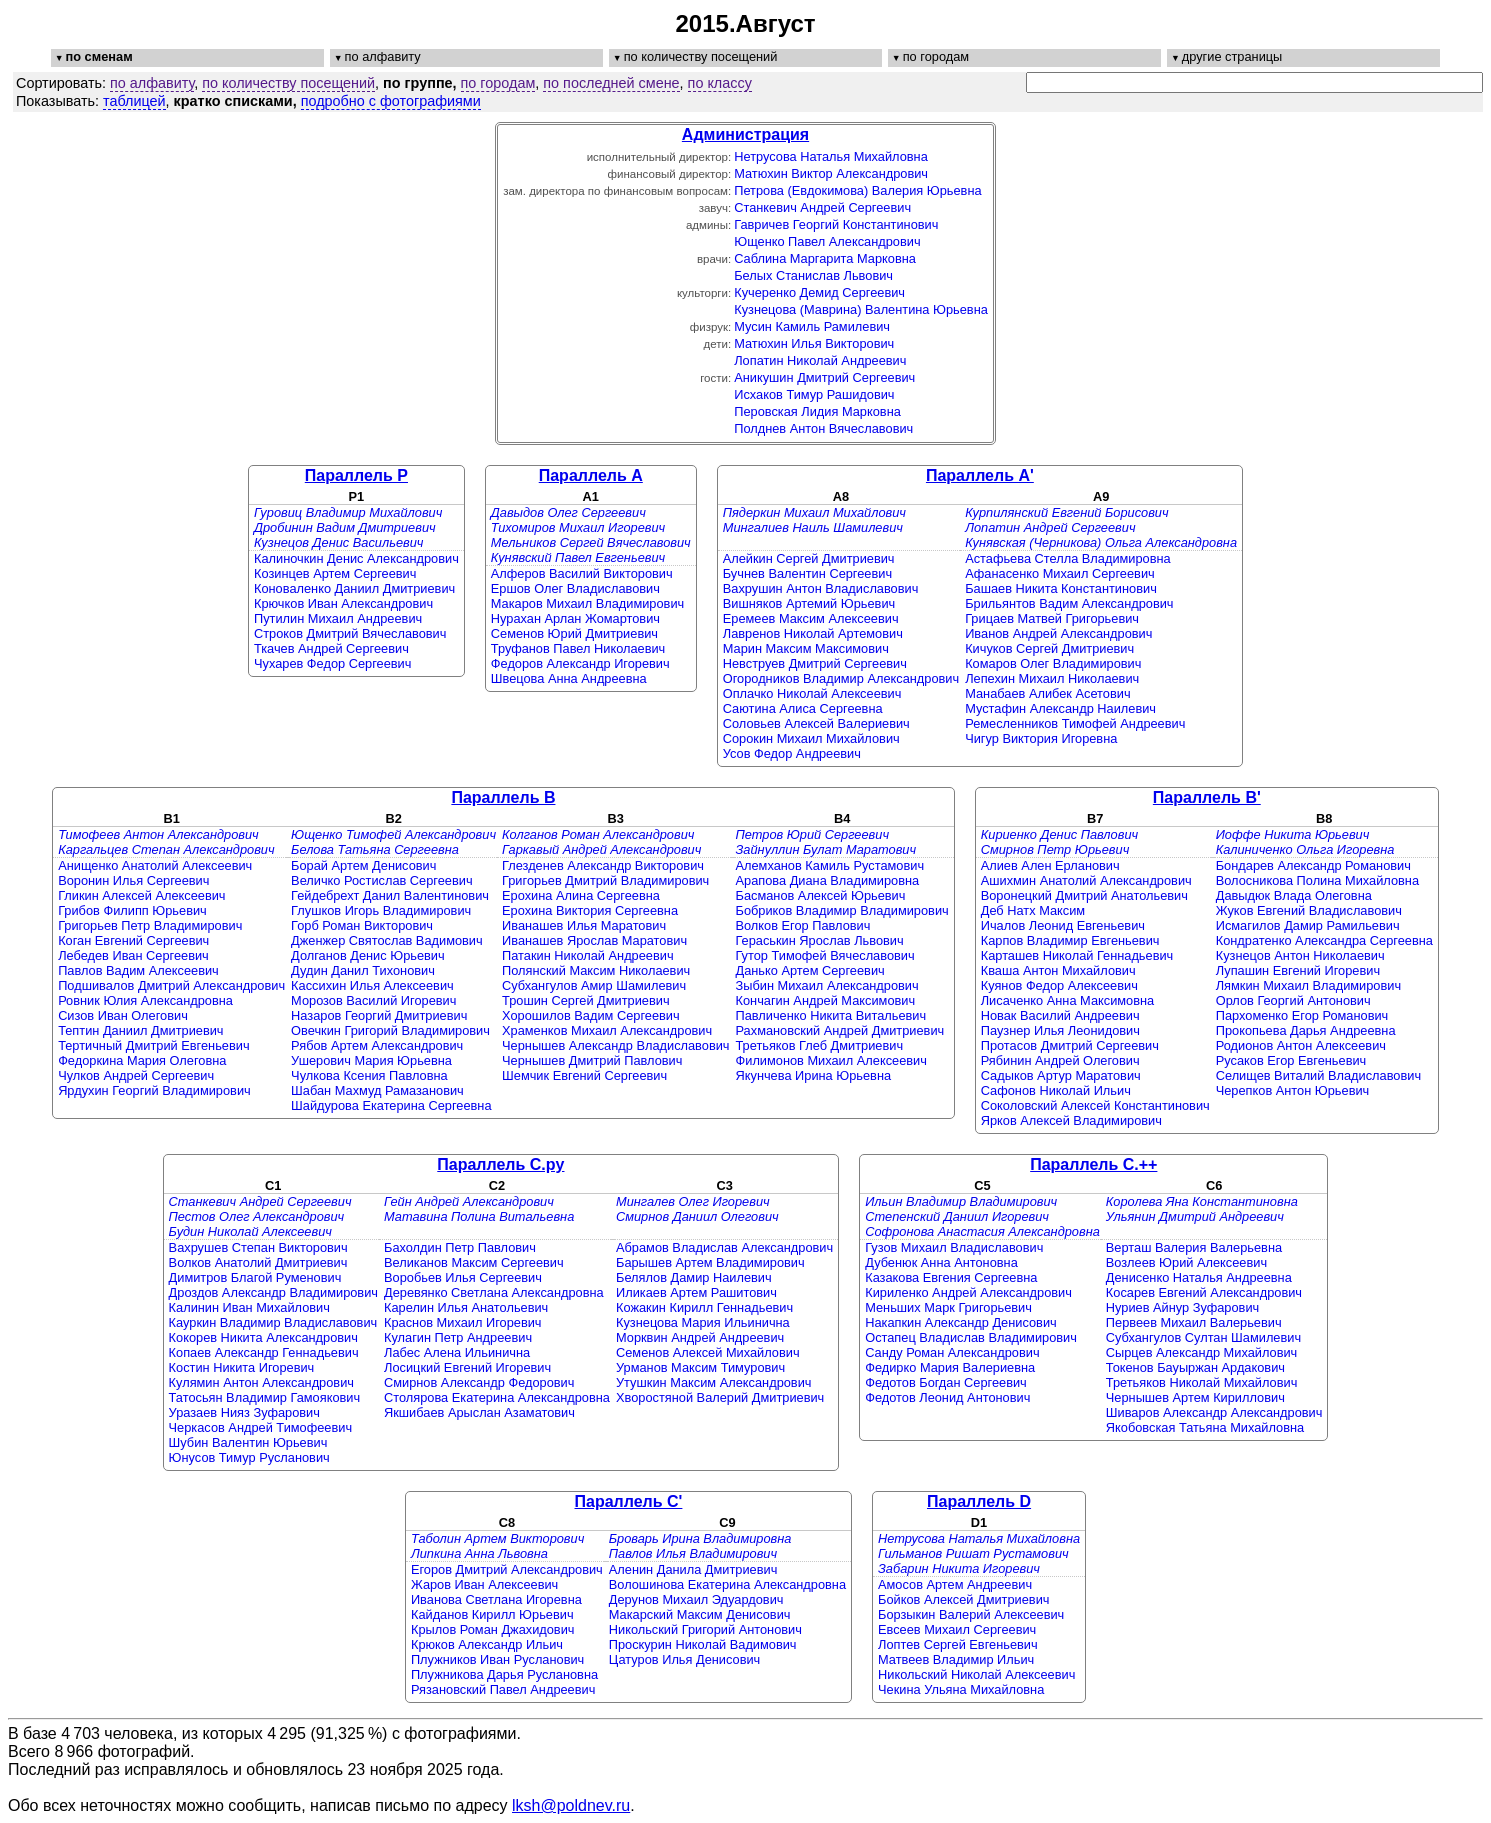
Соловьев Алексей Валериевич (816, 723)
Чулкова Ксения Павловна (369, 1075)
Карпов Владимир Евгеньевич (1070, 940)
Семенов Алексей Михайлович (708, 1352)
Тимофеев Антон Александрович (158, 834)
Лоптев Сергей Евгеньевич (958, 1644)
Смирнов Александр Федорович (479, 1382)
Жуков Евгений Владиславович (1309, 910)
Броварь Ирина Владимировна (700, 1538)
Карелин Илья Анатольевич (466, 1307)
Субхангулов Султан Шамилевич (1203, 1337)
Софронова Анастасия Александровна (982, 1231)
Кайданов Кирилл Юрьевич (492, 1614)
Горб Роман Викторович (362, 925)
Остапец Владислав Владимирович (971, 1337)
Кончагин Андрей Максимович (826, 1000)
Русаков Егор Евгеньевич (1291, 1060)
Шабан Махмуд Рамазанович (377, 1090)
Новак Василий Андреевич (1060, 1015)
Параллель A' (980, 475)
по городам (498, 83)
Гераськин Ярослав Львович (820, 940)
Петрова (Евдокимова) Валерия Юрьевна (857, 190)
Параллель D (979, 1501)
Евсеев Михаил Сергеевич (957, 1629)
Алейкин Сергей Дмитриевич (809, 558)
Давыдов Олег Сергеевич (568, 512)
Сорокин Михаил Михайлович (811, 738)
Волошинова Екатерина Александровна (727, 1584)
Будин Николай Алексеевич (250, 1231)
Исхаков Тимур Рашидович (814, 394)
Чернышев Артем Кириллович (1195, 1397)
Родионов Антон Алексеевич (1301, 1045)
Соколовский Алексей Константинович (1095, 1105)
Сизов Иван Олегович (123, 1015)
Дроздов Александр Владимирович (273, 1292)
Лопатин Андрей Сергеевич (1050, 527)
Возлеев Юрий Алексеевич (1186, 1262)
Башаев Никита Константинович (1061, 588)
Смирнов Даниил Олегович (697, 1216)
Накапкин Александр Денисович (961, 1322)
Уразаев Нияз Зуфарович (244, 1412)
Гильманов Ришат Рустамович (973, 1553)
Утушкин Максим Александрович (714, 1382)
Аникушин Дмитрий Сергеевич (824, 377)
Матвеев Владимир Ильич (956, 1659)
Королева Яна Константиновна (1202, 1201)
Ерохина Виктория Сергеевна (590, 910)
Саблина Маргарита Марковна (825, 258)
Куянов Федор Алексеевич (1059, 985)
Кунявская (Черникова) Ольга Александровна (1101, 542)
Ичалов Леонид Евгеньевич (1063, 925)
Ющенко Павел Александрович (827, 241)
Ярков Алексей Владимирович (1071, 1120)
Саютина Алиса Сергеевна (803, 708)
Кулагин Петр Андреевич (458, 1337)
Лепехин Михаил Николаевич (1052, 678)
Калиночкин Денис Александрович (356, 558)
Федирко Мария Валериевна (950, 1367)
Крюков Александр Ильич (487, 1644)
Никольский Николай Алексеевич (976, 1674)
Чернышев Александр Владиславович (615, 1045)
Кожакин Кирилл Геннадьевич (704, 1307)
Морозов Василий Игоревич (373, 1000)
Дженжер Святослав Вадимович (387, 940)
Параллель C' (629, 1501)
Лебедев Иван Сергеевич (133, 955)
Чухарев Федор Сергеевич (332, 663)
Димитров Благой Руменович (255, 1277)
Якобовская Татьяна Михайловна (1205, 1427)
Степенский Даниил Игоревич (957, 1216)
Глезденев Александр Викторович (603, 865)
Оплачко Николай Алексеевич (812, 693)
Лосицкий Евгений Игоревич (467, 1367)
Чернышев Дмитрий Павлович (592, 1060)
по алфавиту (152, 83)
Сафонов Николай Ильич (1056, 1090)
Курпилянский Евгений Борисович (1066, 512)
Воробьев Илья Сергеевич (463, 1277)
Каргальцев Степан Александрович (166, 849)
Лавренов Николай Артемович (813, 633)
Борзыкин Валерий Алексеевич (971, 1614)
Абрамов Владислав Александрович (724, 1247)
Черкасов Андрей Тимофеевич (260, 1427)
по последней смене (611, 83)
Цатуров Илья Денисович (685, 1659)
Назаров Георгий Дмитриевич (379, 1015)
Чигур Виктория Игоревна (1041, 738)
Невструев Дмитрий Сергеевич (815, 663)
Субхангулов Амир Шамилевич (594, 985)
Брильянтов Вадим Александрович (1069, 603)
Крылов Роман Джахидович (493, 1629)
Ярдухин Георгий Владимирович (154, 1090)
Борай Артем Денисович (363, 865)
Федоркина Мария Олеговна (142, 1060)
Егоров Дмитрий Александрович (507, 1569)
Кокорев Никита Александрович (263, 1337)
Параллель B (503, 797)
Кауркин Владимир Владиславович (273, 1322)
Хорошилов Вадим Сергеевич (591, 1015)
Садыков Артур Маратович (1061, 1075)
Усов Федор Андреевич (792, 753)
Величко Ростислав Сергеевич (381, 880)
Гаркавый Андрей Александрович (601, 849)
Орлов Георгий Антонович (1293, 1000)
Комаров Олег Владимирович (1053, 663)
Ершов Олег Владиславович (575, 588)
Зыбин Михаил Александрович (827, 985)
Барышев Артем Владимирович (710, 1262)
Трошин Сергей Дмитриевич (586, 1000)
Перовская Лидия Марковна (817, 411)
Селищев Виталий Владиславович (1318, 1075)
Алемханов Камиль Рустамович (830, 865)
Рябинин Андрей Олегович (1060, 1060)
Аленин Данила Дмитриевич (693, 1569)
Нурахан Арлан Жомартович (575, 618)
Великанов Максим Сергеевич (474, 1262)
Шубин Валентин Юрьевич (248, 1442)
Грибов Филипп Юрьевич (132, 910)
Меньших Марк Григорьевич (948, 1307)
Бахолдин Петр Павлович (460, 1247)
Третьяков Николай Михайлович (1202, 1382)
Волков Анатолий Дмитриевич (258, 1262)
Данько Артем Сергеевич (810, 970)
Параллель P (356, 475)
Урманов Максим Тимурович (700, 1367)
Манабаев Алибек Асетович (1047, 693)
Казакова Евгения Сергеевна (951, 1277)
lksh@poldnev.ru (571, 1805)
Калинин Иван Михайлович (249, 1307)
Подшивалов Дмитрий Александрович (171, 985)
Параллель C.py (500, 1164)
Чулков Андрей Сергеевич (136, 1075)
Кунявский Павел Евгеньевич (578, 557)
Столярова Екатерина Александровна (497, 1397)
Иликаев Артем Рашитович (696, 1292)
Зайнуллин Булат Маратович (826, 849)
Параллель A (591, 475)
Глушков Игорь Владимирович (381, 910)
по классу (720, 83)
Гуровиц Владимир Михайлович (348, 512)
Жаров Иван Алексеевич (484, 1584)
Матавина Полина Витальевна (479, 1216)
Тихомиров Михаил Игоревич (578, 527)
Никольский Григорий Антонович (705, 1629)
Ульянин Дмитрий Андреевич (1195, 1216)
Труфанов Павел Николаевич (578, 648)
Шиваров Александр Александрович (1214, 1412)
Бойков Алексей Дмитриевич (963, 1599)
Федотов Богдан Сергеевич (946, 1382)
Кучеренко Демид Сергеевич (819, 292)
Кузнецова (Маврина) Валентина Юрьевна (861, 309)
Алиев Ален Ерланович (1050, 865)
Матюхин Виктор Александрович (831, 173)
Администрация (745, 134)
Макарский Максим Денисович (700, 1614)
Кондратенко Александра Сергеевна (1324, 940)
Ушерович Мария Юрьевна (371, 1060)
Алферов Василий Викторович (582, 573)
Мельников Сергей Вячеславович (591, 542)
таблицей (134, 101)
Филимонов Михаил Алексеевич (831, 1060)
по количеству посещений (288, 83)
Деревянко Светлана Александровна (494, 1292)
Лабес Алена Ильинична (457, 1352)
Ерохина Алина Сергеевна (581, 895)
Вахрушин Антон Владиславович (821, 588)
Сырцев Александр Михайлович (1201, 1352)
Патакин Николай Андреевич (588, 955)
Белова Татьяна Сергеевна (375, 849)
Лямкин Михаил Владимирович (1308, 985)
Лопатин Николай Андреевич (820, 360)
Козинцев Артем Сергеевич (335, 573)
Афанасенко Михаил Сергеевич (1060, 573)
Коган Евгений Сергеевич (133, 940)
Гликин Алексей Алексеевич (141, 895)
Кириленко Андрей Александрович (968, 1292)
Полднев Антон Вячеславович (823, 428)
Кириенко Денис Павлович (1059, 834)
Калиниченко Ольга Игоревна (1305, 849)
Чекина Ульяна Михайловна (961, 1689)
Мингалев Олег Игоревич (693, 1201)
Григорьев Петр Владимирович (150, 925)
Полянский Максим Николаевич (596, 970)
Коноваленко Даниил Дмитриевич (354, 588)
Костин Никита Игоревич (242, 1367)
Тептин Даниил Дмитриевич (140, 1030)
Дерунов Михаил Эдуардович (696, 1599)
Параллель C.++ (1093, 1164)
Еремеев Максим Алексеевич (811, 618)
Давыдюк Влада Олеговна (1294, 895)
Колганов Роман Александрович (598, 834)
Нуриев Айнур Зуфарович (1182, 1307)
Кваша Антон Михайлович (1058, 970)
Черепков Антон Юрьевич (1293, 1090)
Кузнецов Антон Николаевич (1300, 955)
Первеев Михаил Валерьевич (1194, 1322)
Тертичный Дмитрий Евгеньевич (153, 1045)
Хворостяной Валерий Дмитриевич (720, 1397)
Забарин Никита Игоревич (959, 1568)
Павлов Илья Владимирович (693, 1553)
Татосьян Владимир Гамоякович (265, 1397)
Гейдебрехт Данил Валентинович (390, 895)
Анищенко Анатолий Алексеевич (155, 865)
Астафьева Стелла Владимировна (1068, 558)
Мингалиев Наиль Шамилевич (813, 527)
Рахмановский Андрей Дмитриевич (840, 1030)
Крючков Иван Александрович (343, 603)
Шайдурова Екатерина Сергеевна (391, 1105)
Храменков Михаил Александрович (607, 1030)
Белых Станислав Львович (813, 275)
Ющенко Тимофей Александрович (393, 834)
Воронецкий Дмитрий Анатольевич (1084, 895)
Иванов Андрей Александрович (1058, 633)
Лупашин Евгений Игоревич (1298, 970)
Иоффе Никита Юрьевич (1293, 834)
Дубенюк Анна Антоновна (941, 1262)
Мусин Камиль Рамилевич (812, 326)
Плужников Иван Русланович (497, 1659)
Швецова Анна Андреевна (569, 678)
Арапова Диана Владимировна (828, 880)
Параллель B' (1207, 797)
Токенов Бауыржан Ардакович (1195, 1367)
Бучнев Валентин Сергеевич (807, 573)
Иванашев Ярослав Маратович (594, 940)
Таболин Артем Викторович (497, 1538)
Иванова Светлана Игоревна (496, 1599)
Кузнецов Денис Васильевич (338, 542)
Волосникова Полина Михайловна (1317, 880)
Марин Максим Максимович (806, 648)
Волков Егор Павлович (803, 925)
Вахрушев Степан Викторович (258, 1247)
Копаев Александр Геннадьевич (264, 1352)
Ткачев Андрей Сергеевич (331, 648)
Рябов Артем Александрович (377, 1045)
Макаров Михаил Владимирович (587, 603)
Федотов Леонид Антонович (947, 1397)
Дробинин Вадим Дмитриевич (345, 527)
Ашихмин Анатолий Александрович (1086, 880)
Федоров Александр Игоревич (580, 663)
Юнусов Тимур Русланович (249, 1457)
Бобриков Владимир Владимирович (842, 910)
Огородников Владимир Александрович (841, 678)
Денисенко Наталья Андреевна (1199, 1277)
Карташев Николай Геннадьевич (1077, 955)
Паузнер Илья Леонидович (1060, 1030)
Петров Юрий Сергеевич (813, 834)
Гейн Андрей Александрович (469, 1201)
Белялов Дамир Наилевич (694, 1277)
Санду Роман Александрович (952, 1352)
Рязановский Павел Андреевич (503, 1689)
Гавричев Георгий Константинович (836, 224)
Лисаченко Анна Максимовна (1068, 1000)
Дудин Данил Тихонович (363, 970)
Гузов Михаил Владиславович (954, 1247)
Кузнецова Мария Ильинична (703, 1322)
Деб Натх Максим (1033, 910)
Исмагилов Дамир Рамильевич (1308, 925)
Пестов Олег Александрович (257, 1216)
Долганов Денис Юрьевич (368, 955)
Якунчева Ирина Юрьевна (814, 1075)
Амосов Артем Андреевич (955, 1584)
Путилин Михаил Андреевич (338, 618)
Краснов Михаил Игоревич (463, 1322)
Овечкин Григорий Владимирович (390, 1030)
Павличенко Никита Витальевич (831, 1015)
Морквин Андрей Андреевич (700, 1337)
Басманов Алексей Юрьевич (821, 895)
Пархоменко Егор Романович (1302, 1015)
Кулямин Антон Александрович (261, 1382)
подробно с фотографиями (391, 101)
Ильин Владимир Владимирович (961, 1201)
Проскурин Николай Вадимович (703, 1644)
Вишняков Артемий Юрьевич (809, 603)
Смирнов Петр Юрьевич (1055, 849)
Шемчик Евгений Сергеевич (584, 1075)
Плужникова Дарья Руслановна (504, 1674)
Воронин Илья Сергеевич (133, 880)
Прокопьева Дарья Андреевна (1306, 1030)
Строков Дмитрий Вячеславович (350, 633)
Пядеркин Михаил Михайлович (814, 512)
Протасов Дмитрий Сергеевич (1070, 1045)
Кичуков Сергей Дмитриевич (1049, 648)
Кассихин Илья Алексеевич (372, 985)
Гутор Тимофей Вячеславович (825, 955)
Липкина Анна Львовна (479, 1553)
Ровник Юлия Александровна (145, 1000)
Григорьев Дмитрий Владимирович (605, 880)
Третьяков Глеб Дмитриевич (820, 1045)
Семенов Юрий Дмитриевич (574, 633)
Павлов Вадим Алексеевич (138, 970)
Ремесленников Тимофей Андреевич (1075, 723)
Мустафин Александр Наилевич (1060, 708)
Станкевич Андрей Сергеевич (822, 207)
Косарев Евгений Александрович (1204, 1292)
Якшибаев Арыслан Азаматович (479, 1412)
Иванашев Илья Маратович (584, 925)
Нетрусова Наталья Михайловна (831, 156)
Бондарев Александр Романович (1313, 865)
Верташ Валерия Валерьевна (1194, 1247)
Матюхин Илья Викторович (814, 343)
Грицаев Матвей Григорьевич (1052, 618)
